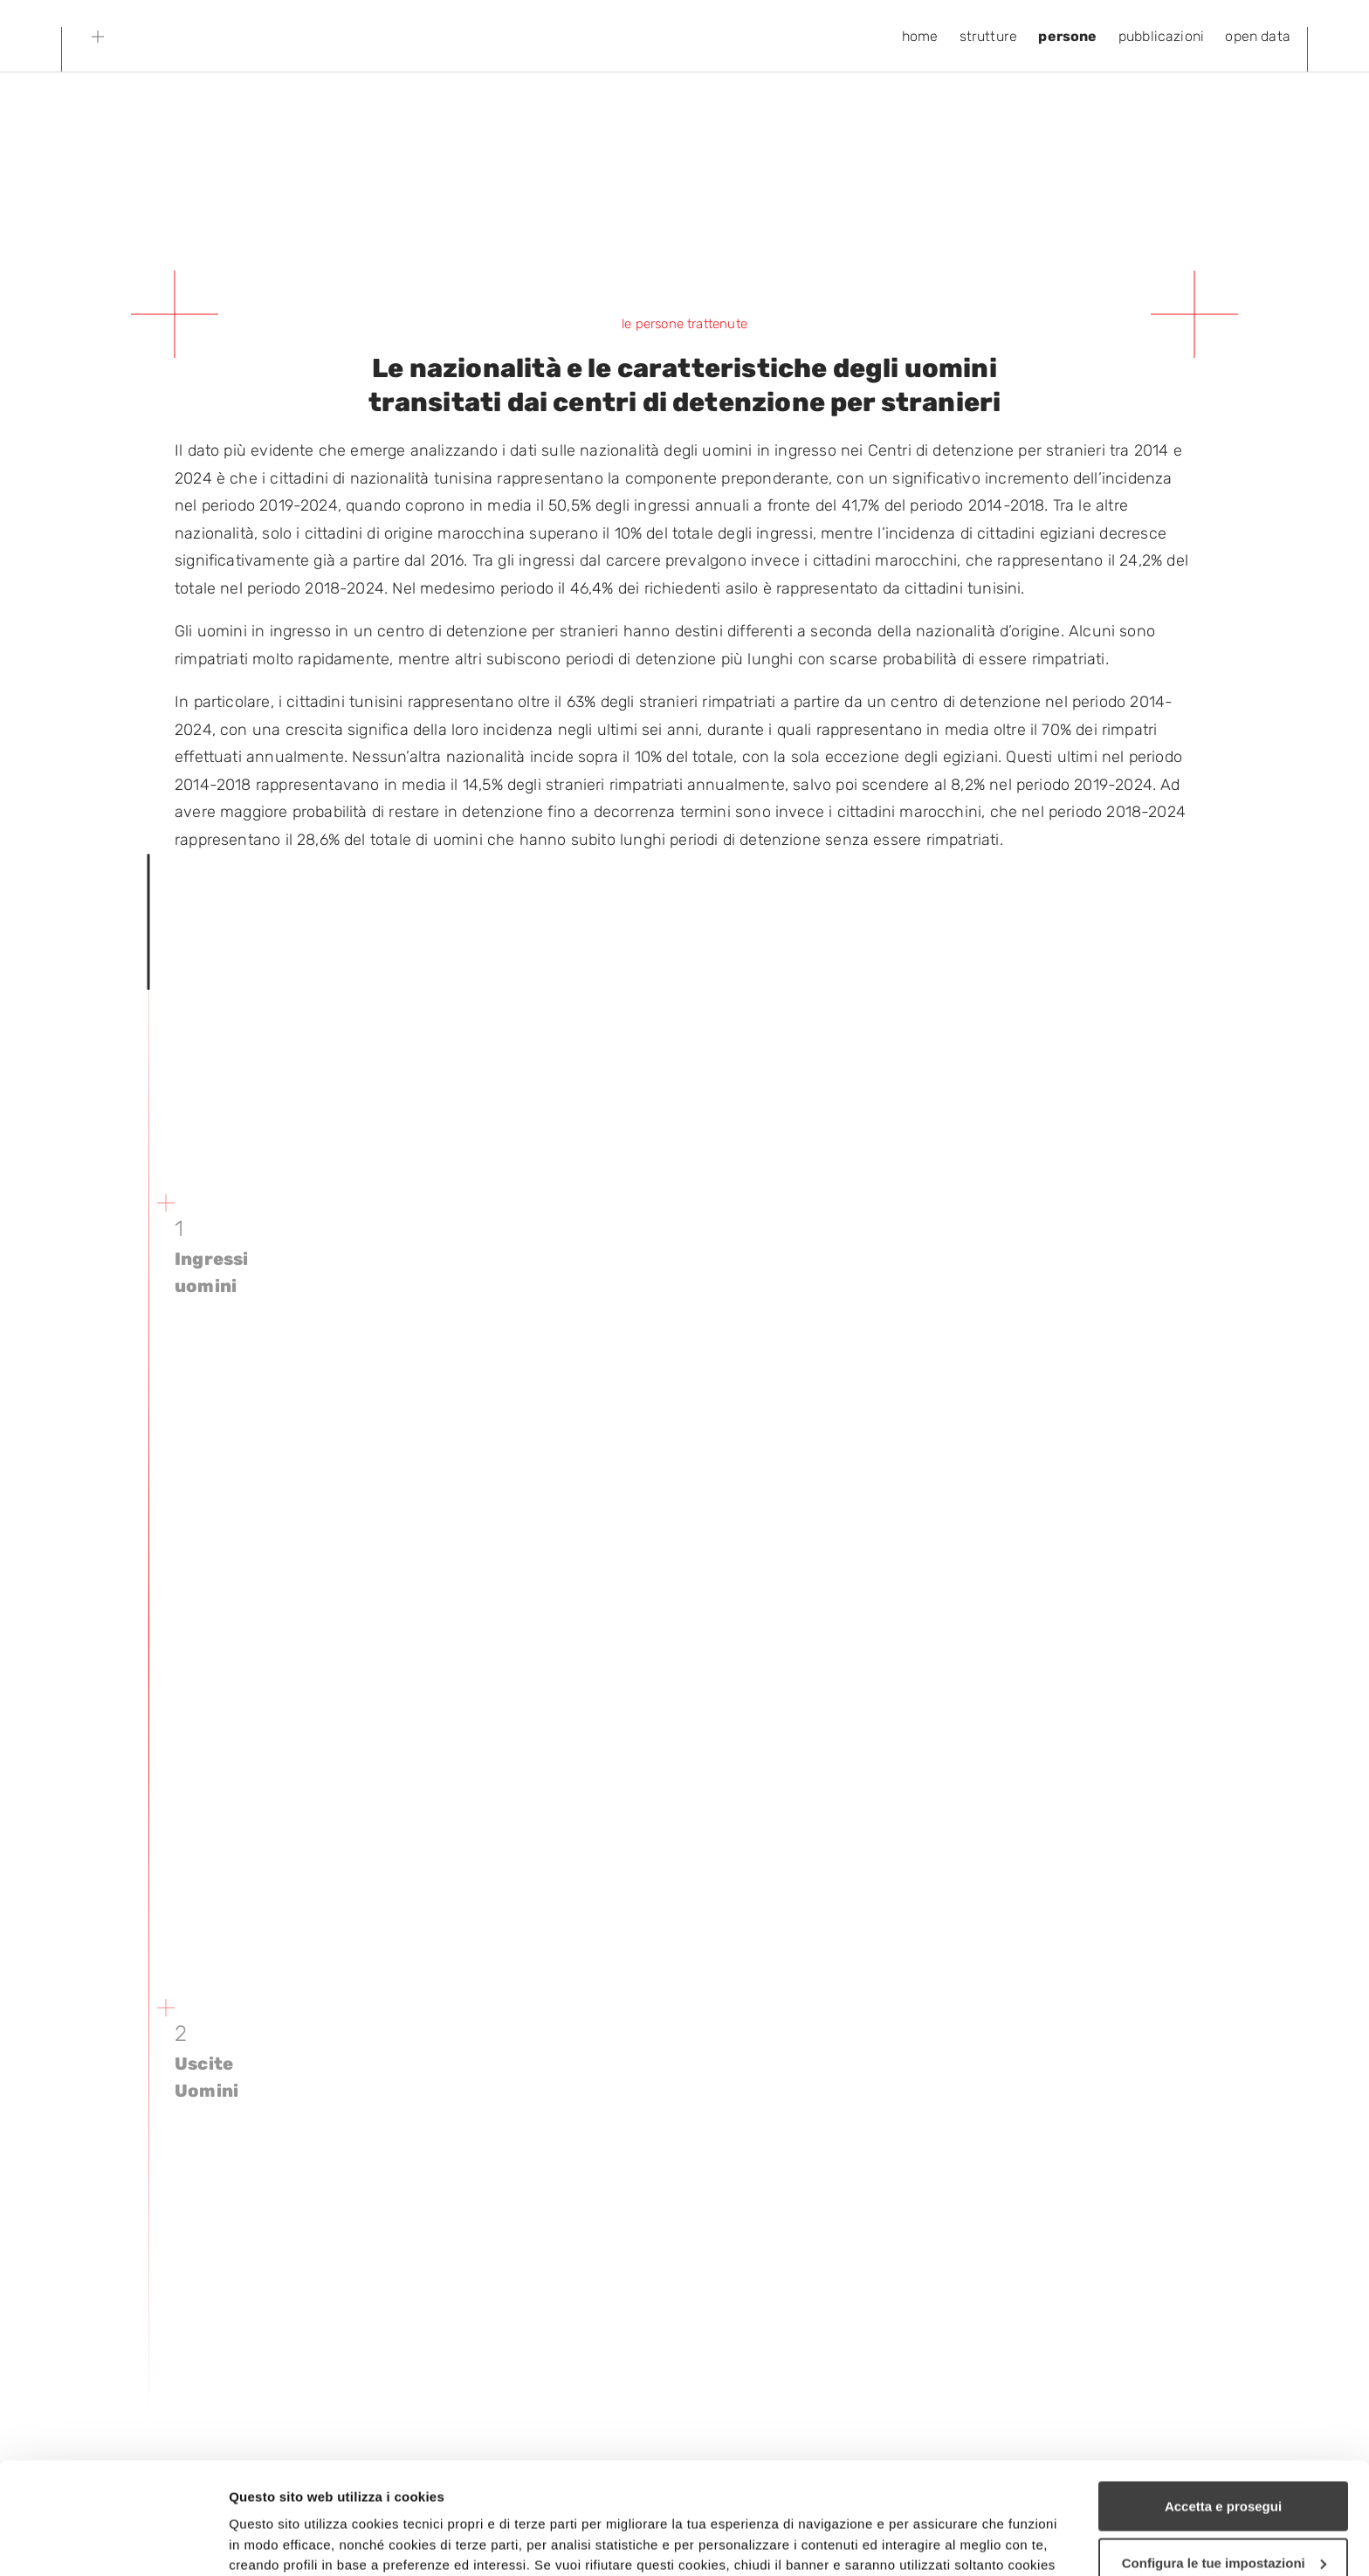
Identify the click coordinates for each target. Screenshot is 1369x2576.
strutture (989, 36)
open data (1257, 36)
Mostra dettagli (276, 2541)
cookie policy (832, 2493)
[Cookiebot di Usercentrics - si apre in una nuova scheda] (113, 2542)
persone (1067, 36)
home (920, 36)
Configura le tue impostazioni (1224, 2451)
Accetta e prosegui (1223, 2394)
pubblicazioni (1161, 36)
